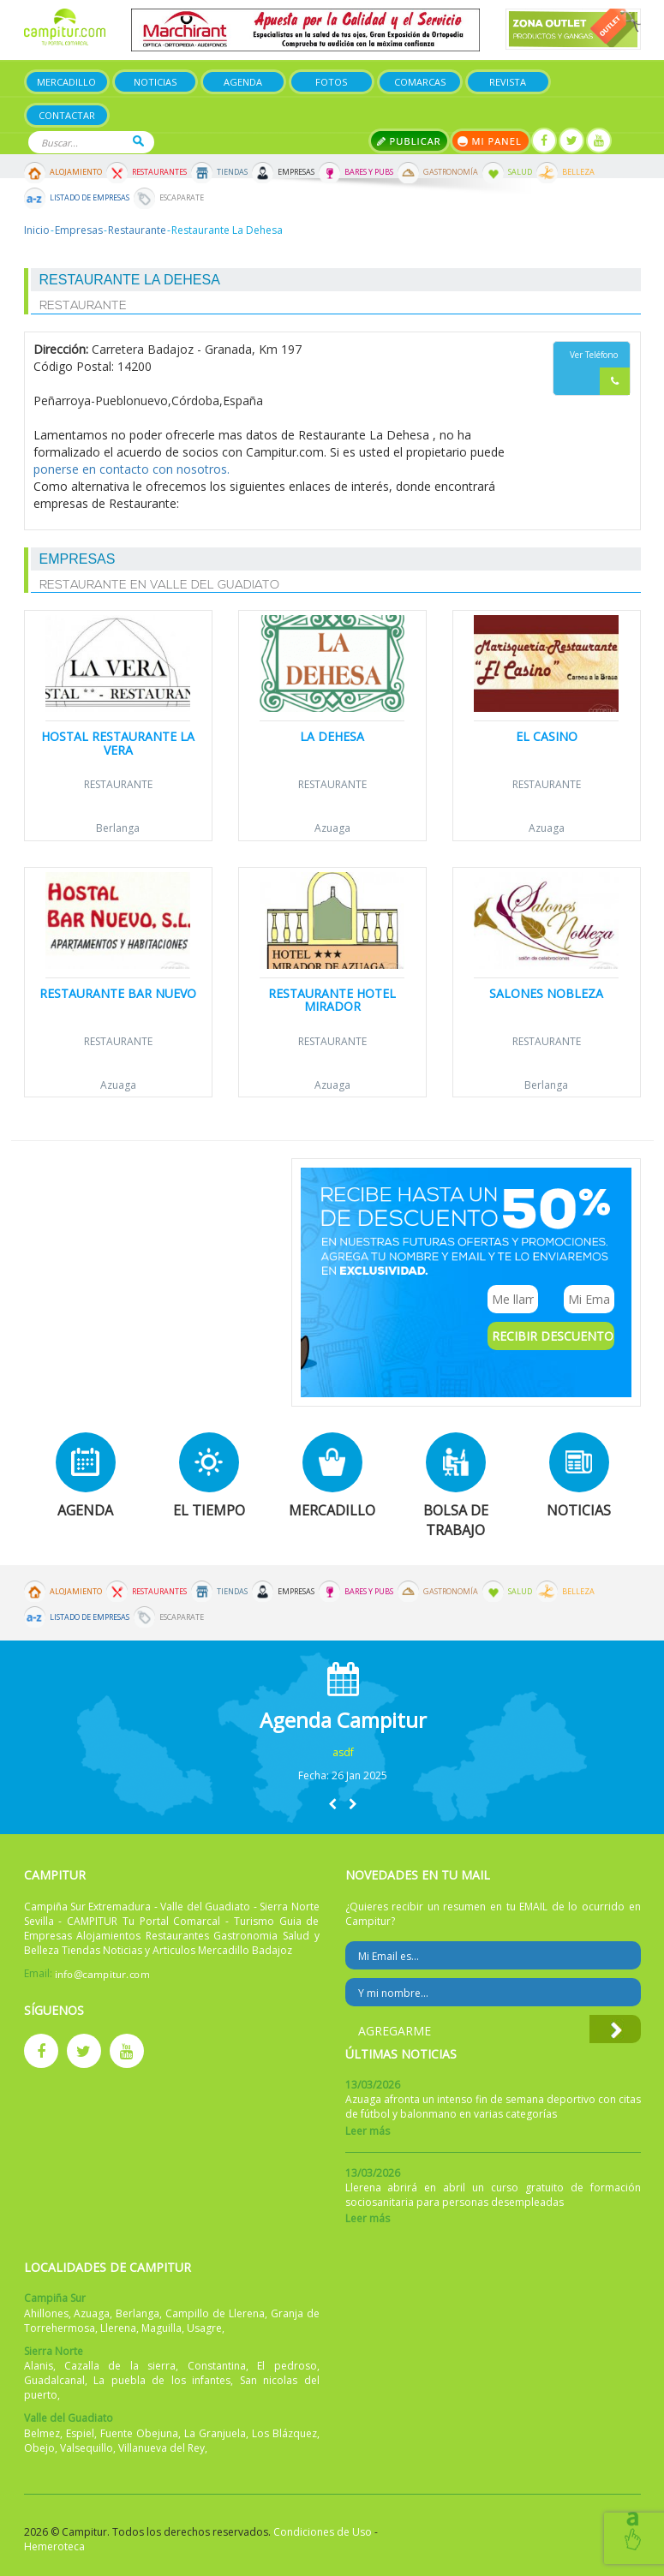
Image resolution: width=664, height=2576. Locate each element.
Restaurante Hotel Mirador (332, 999)
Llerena (118, 2328)
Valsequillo (86, 2448)
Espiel (80, 2433)
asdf (343, 1752)
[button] (332, 1803)
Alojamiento (76, 172)
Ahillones (46, 2313)
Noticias (155, 81)
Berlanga (118, 828)
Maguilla (161, 2328)
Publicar (409, 141)
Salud (520, 172)
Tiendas (232, 172)
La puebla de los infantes (161, 2380)
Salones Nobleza (546, 993)
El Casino (546, 736)
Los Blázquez (284, 2433)
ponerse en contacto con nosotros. (131, 469)
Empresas (296, 172)
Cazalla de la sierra (120, 2365)
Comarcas (420, 81)
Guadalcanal (54, 2380)
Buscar (138, 140)
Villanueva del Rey (161, 2448)
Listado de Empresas (89, 198)
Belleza (578, 172)
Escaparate (181, 198)
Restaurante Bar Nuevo (117, 993)
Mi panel (490, 141)
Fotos (331, 81)
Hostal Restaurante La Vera (117, 742)
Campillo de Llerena (215, 2313)
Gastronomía (450, 172)
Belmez (42, 2433)
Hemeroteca (54, 2546)
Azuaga (332, 828)
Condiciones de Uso (322, 2532)
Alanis (38, 2365)
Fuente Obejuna (139, 2433)
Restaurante (137, 230)
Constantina (217, 2365)
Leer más (367, 2131)
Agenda (243, 81)
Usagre (204, 2328)
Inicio (37, 230)
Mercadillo (66, 81)
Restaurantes (159, 172)
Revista (507, 81)
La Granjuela (215, 2433)
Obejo (39, 2448)
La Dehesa (332, 736)
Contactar (67, 115)
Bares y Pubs (368, 172)
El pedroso (286, 2365)
